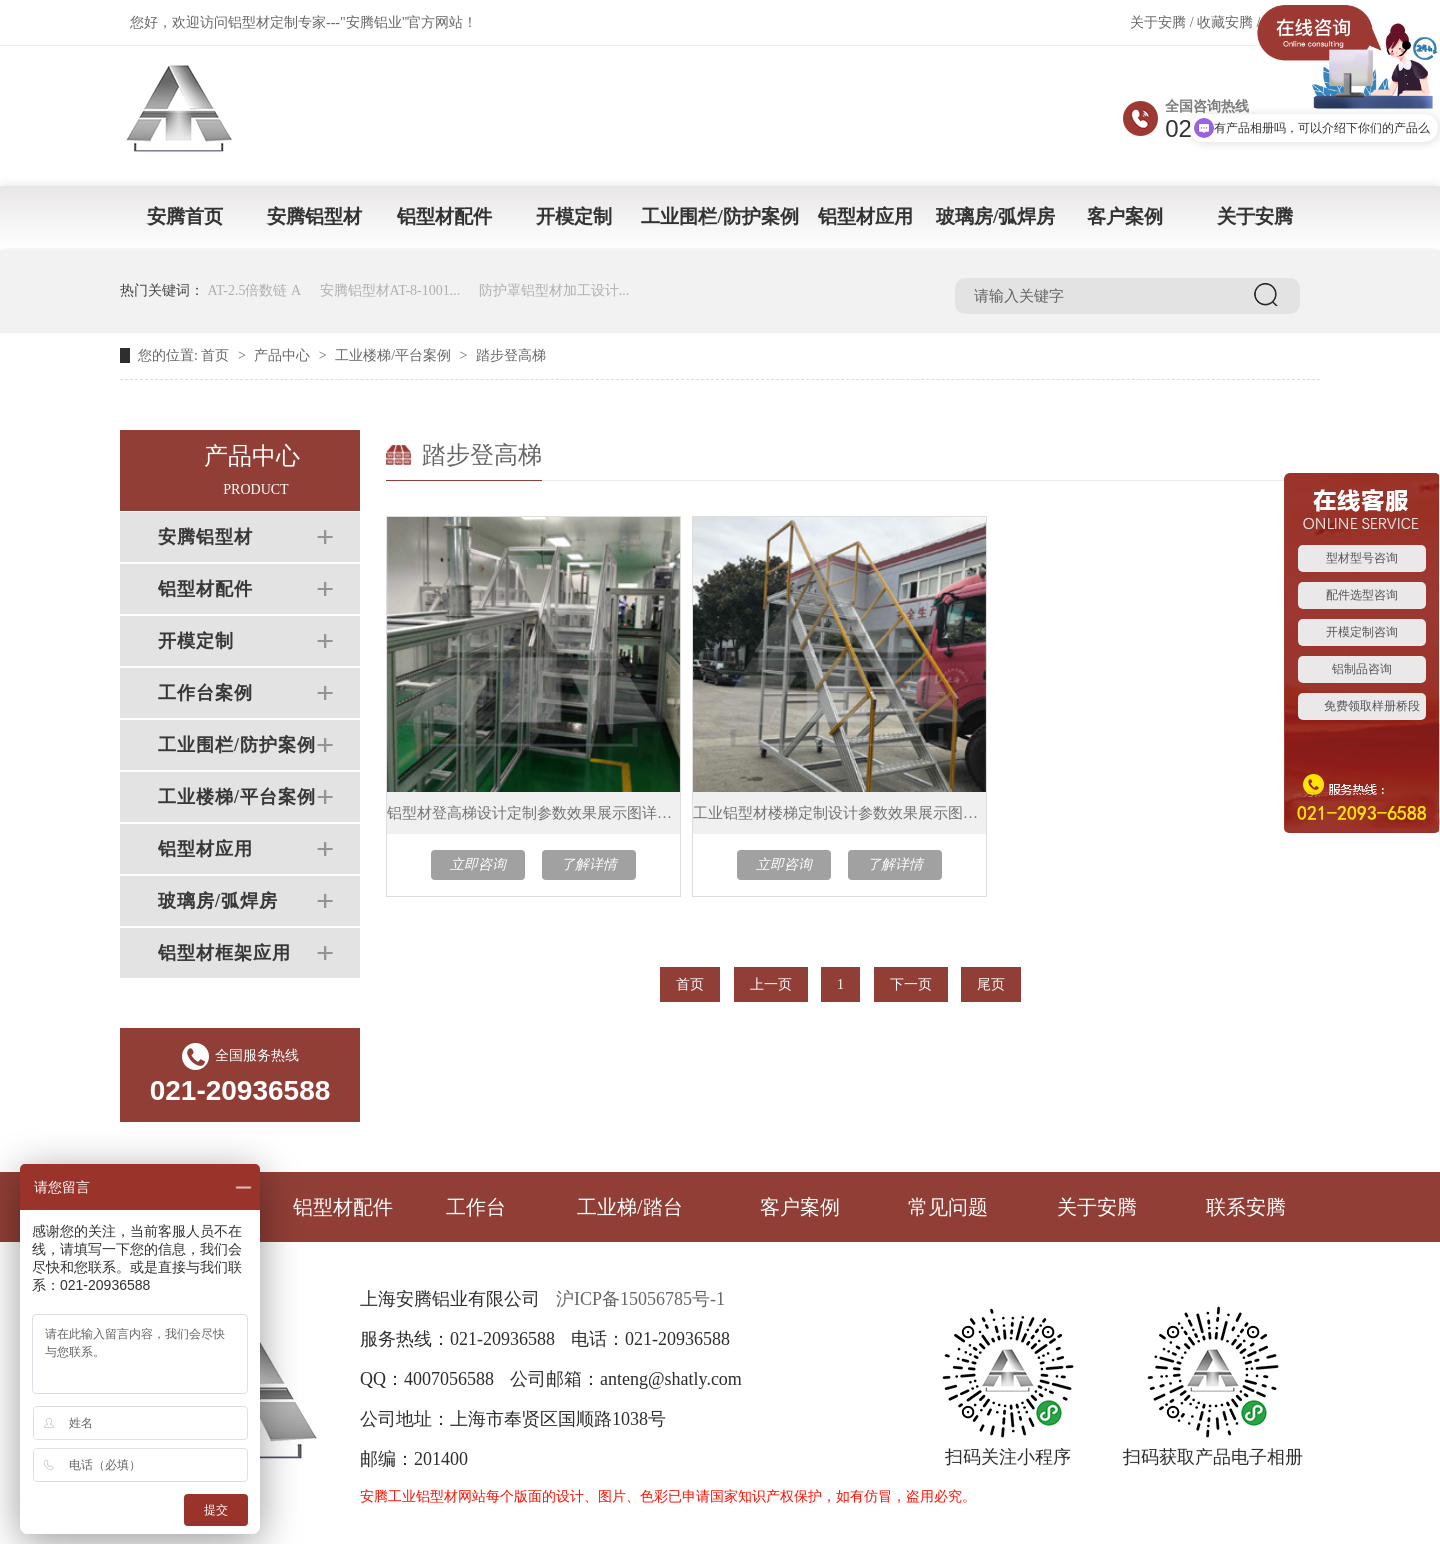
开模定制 (574, 216)
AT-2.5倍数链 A (255, 290)
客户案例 (1125, 216)
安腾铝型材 (314, 216)
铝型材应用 (865, 216)
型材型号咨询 (1362, 558)
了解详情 (589, 864)
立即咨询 (478, 864)
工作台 (476, 1207)
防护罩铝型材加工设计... (554, 290)
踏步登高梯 (511, 355)
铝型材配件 (444, 216)
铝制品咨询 (1362, 669)
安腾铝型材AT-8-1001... (390, 290)
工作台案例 (205, 693)
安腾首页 (185, 216)
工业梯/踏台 (630, 1207)
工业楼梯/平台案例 (393, 355)
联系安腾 (1246, 1207)
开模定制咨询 (1362, 632)
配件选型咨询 (1362, 595)
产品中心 (282, 355)
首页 (215, 355)
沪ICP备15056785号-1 (640, 1299)
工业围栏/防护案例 (719, 216)
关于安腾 (1158, 22)
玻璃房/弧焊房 (995, 216)
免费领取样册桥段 (1372, 706)
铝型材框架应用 (224, 953)
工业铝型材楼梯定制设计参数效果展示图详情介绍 (839, 813)
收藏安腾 (1225, 22)
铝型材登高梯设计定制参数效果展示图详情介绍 (533, 813)
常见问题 (948, 1207)
